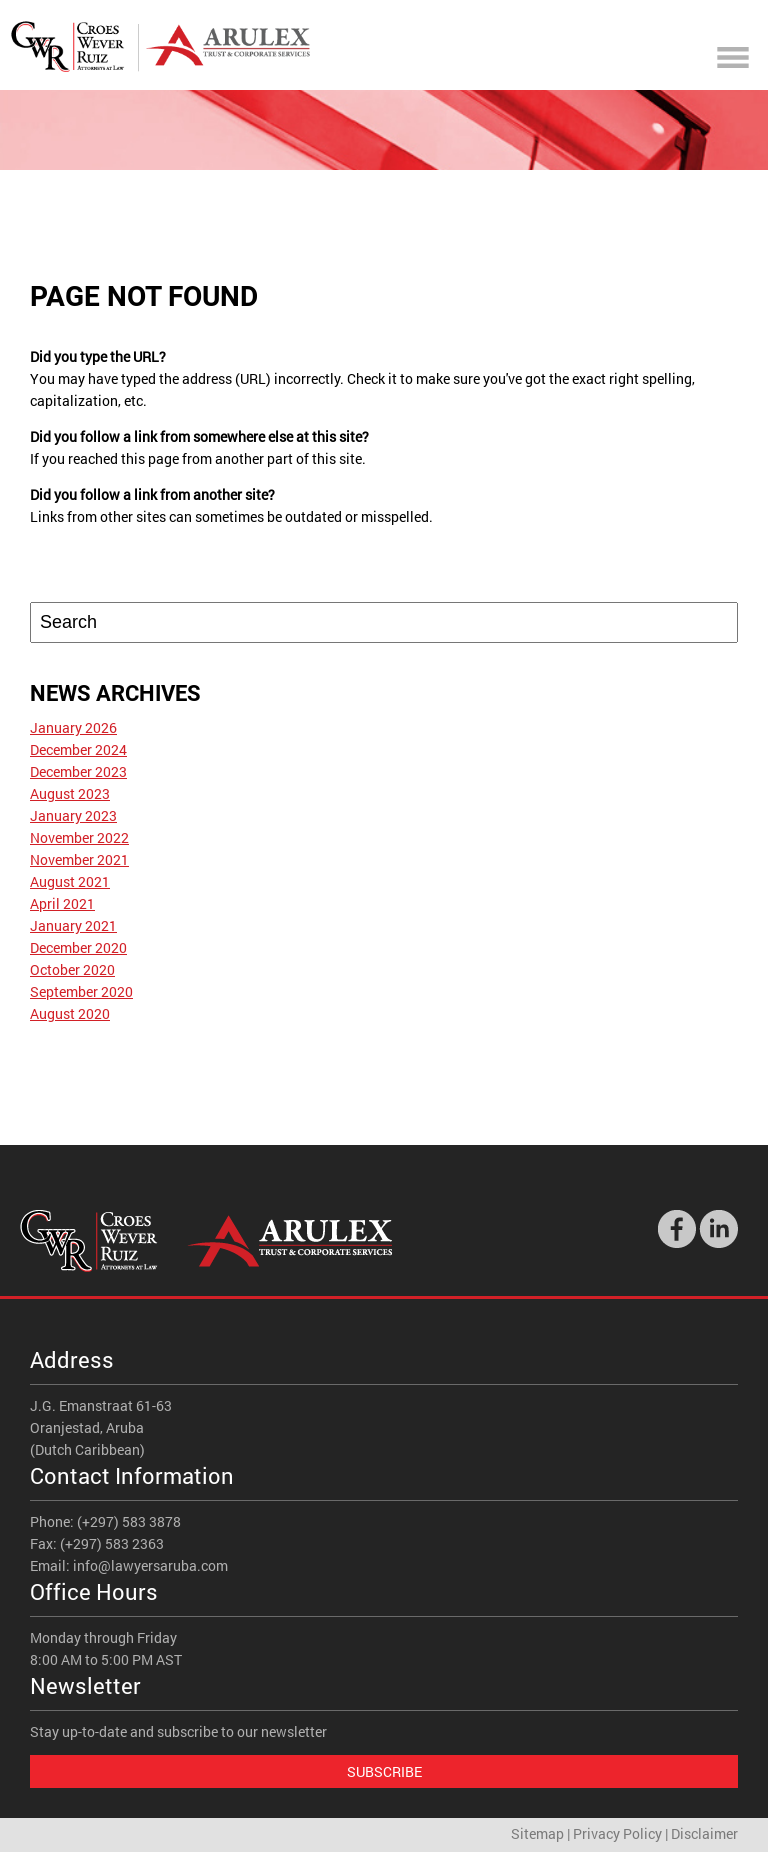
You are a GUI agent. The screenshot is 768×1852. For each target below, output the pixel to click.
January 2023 (73, 815)
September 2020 (81, 991)
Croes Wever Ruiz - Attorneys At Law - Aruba (160, 46)
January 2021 (73, 925)
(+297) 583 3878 (129, 1521)
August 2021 (70, 881)
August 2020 (70, 1013)
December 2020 (78, 947)
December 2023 (78, 771)
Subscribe (384, 1771)
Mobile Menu (733, 57)
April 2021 (62, 903)
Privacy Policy (617, 1833)
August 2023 (70, 793)
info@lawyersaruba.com (150, 1565)
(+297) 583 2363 (112, 1543)
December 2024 (78, 749)
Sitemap (537, 1833)
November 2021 (79, 859)
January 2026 (73, 727)
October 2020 (72, 969)
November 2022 (79, 837)
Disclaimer (704, 1833)
